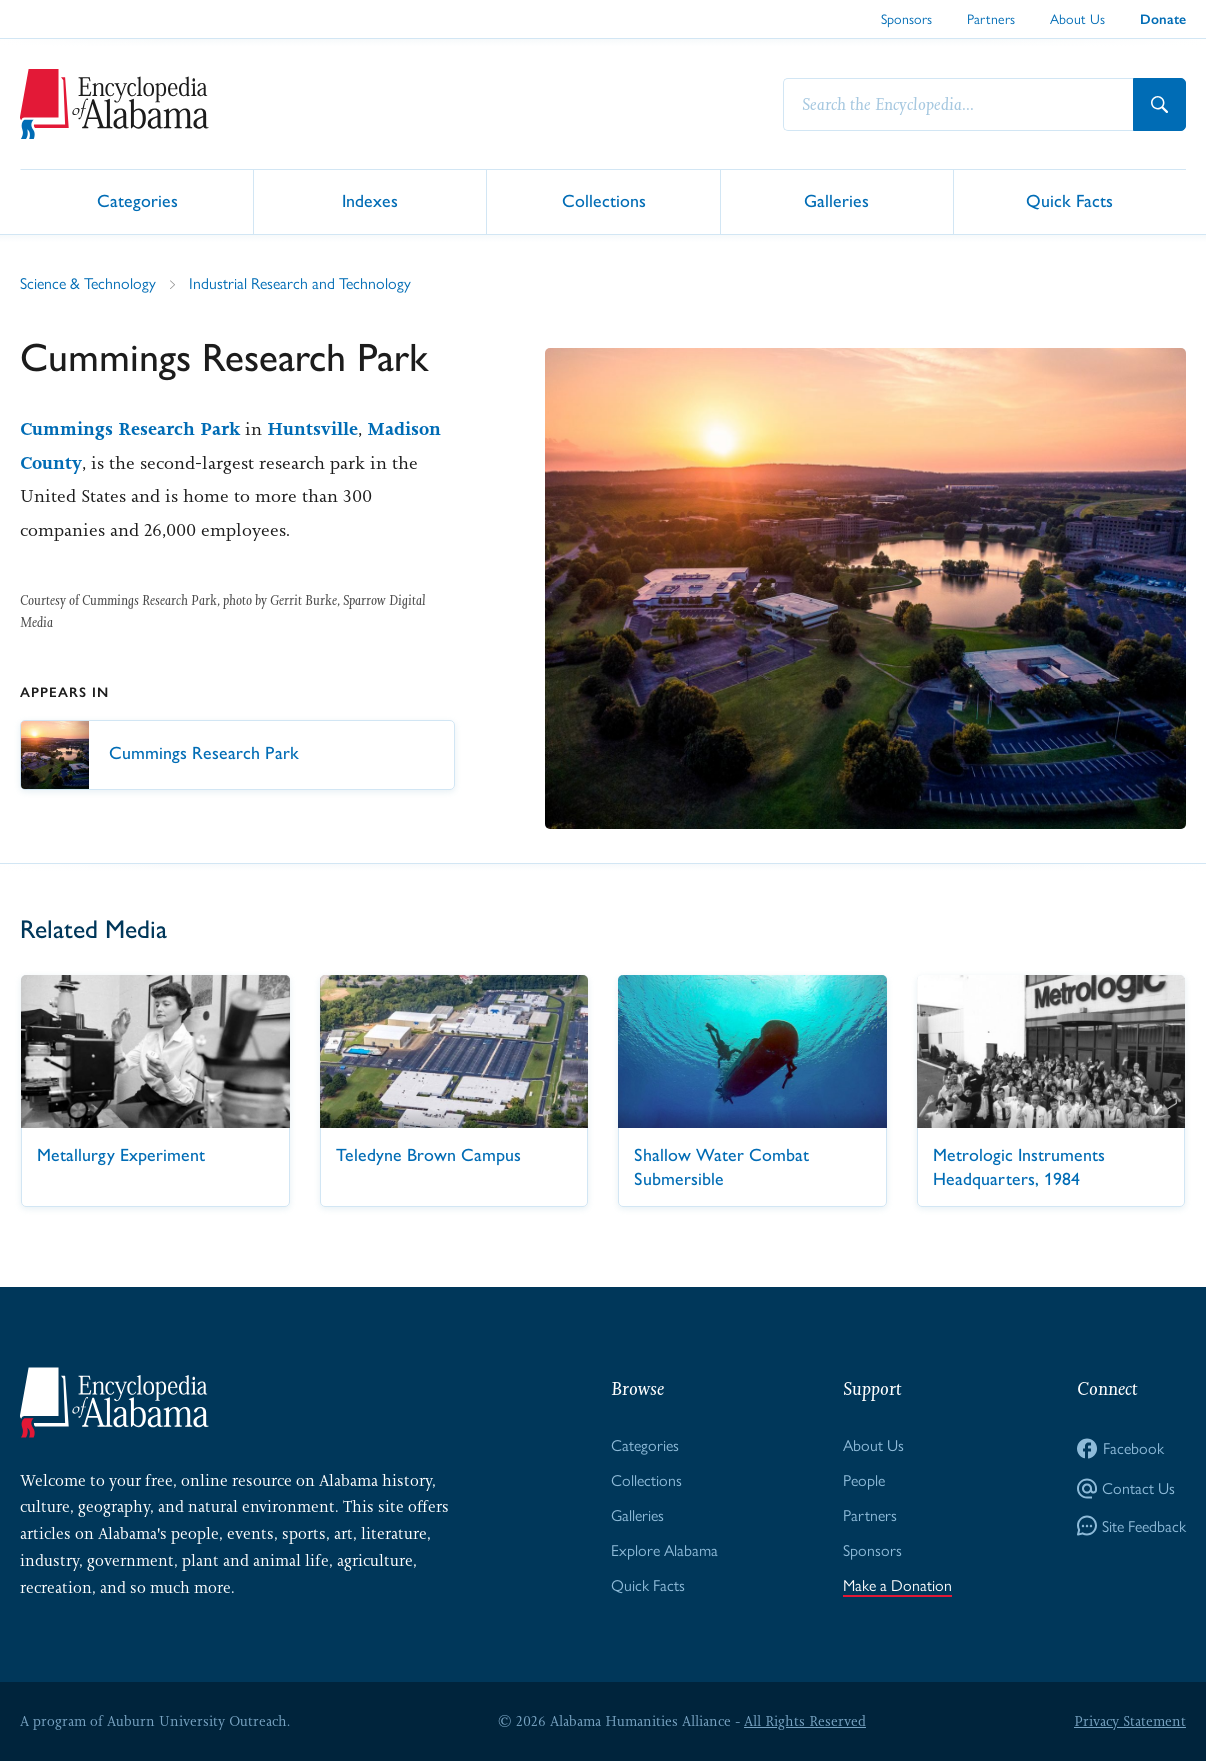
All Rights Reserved (805, 1721)
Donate (1163, 19)
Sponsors (906, 19)
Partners (991, 19)
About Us (1077, 19)
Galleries (836, 200)
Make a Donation (897, 1585)
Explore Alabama (664, 1550)
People (864, 1480)
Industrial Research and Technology (300, 283)
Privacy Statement (1130, 1721)
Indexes (370, 200)
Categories (137, 200)
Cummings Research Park (130, 429)
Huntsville (312, 429)
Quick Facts (1069, 200)
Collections (604, 200)
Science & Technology (88, 283)
